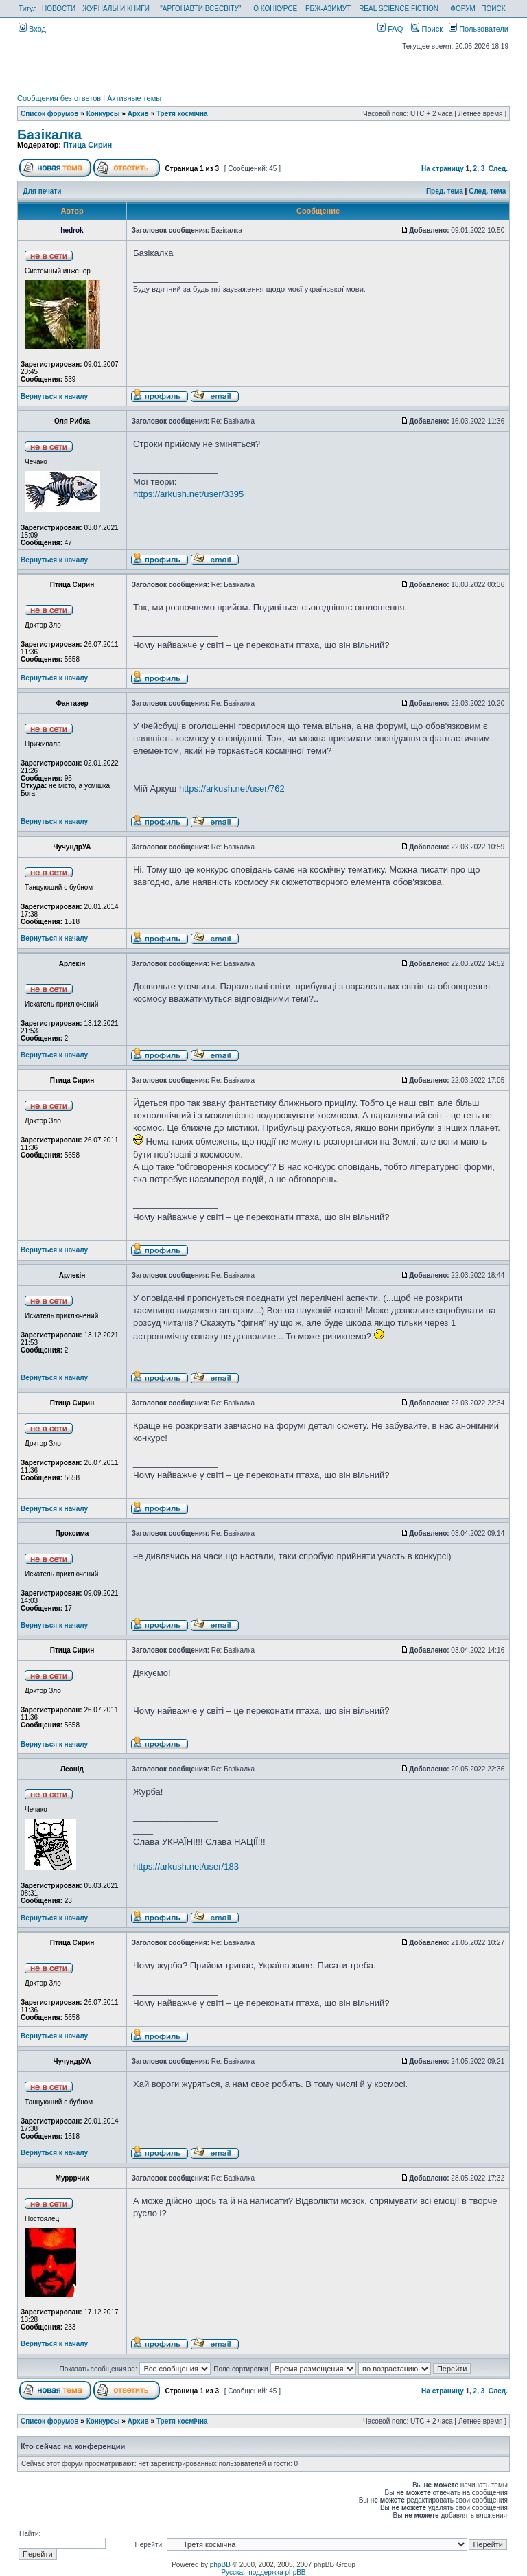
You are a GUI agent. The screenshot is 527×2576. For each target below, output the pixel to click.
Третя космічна (182, 113)
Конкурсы (103, 113)
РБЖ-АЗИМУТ (328, 8)
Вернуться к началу (54, 396)
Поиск (427, 29)
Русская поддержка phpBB (263, 2572)
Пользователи (478, 29)
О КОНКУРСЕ (275, 8)
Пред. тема (444, 191)
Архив (138, 113)
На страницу (442, 168)
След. (498, 168)
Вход (32, 29)
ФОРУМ (463, 8)
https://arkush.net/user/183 (186, 1866)
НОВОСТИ (58, 8)
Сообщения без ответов (59, 98)
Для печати (42, 191)
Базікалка (49, 134)
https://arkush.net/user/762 (232, 788)
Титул (28, 8)
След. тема (487, 191)
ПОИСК (493, 8)
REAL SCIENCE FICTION (398, 8)
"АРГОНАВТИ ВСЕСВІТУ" (200, 8)
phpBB (220, 2564)
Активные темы (134, 98)
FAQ (390, 29)
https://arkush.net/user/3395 (188, 494)
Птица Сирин (87, 145)
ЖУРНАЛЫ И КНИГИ (116, 8)
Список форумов (50, 113)
